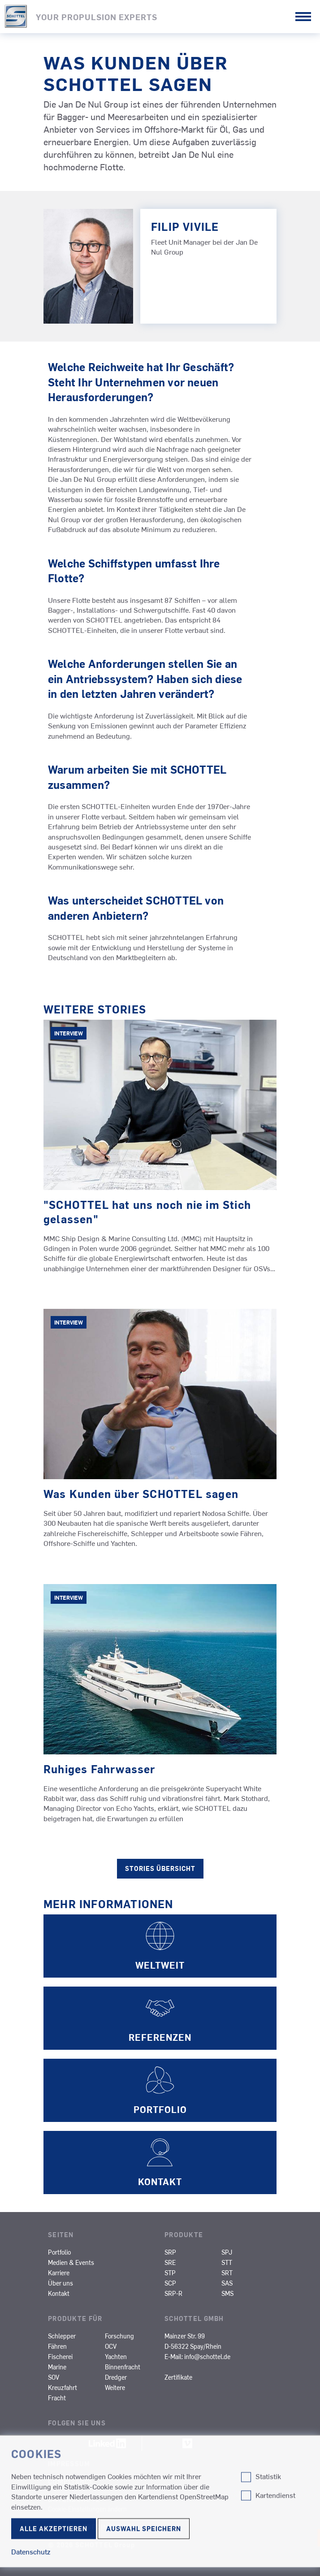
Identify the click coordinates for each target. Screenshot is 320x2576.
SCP (170, 2282)
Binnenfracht (122, 2366)
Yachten (116, 2356)
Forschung (119, 2335)
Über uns (60, 2282)
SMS (227, 2293)
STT (226, 2262)
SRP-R (173, 2293)
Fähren (57, 2346)
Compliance (71, 2481)
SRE (170, 2262)
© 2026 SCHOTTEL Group (91, 2544)
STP (170, 2272)
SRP (170, 2251)
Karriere (58, 2272)
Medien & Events (71, 2262)
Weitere (115, 2387)
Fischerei (60, 2356)
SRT (227, 2272)
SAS (227, 2282)
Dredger (116, 2377)
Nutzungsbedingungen (92, 2526)
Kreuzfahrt (62, 2387)
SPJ (226, 2251)
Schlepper (62, 2335)
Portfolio (59, 2251)
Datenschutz (74, 2499)
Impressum (69, 2463)
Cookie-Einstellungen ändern (87, 2508)
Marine (57, 2366)
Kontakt (58, 2293)
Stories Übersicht (160, 1868)
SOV (53, 2377)
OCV (111, 2346)
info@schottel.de (207, 2356)
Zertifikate (178, 2377)
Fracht (57, 2397)
